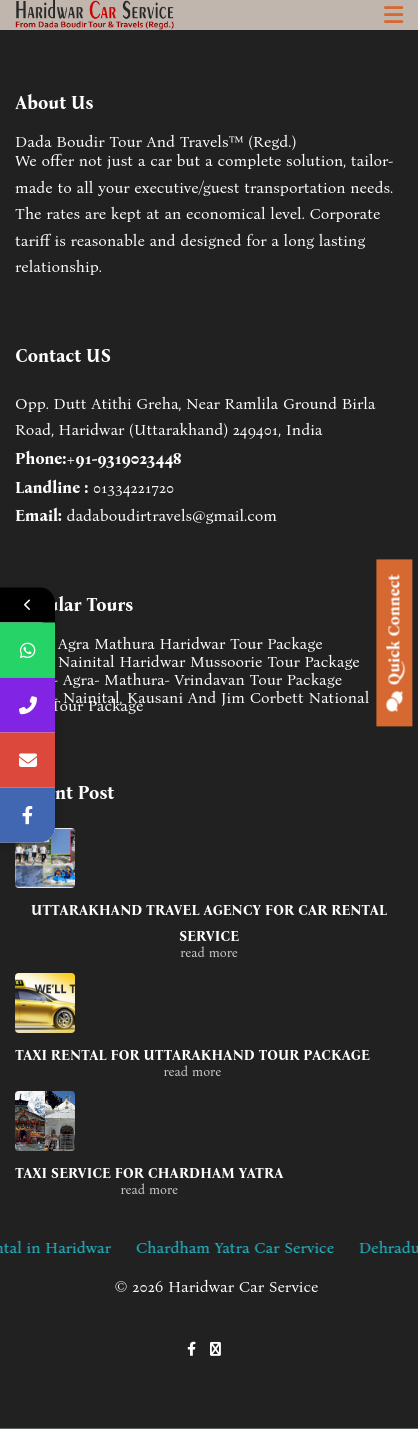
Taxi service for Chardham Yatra (149, 1173)
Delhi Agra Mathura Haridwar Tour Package (169, 644)
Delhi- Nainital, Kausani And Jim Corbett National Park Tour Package (192, 702)
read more (209, 952)
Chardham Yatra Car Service (260, 1247)
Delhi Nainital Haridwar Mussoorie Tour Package (187, 662)
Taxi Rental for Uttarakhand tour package (192, 1055)
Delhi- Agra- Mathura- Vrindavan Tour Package (178, 680)
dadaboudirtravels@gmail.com (171, 515)
